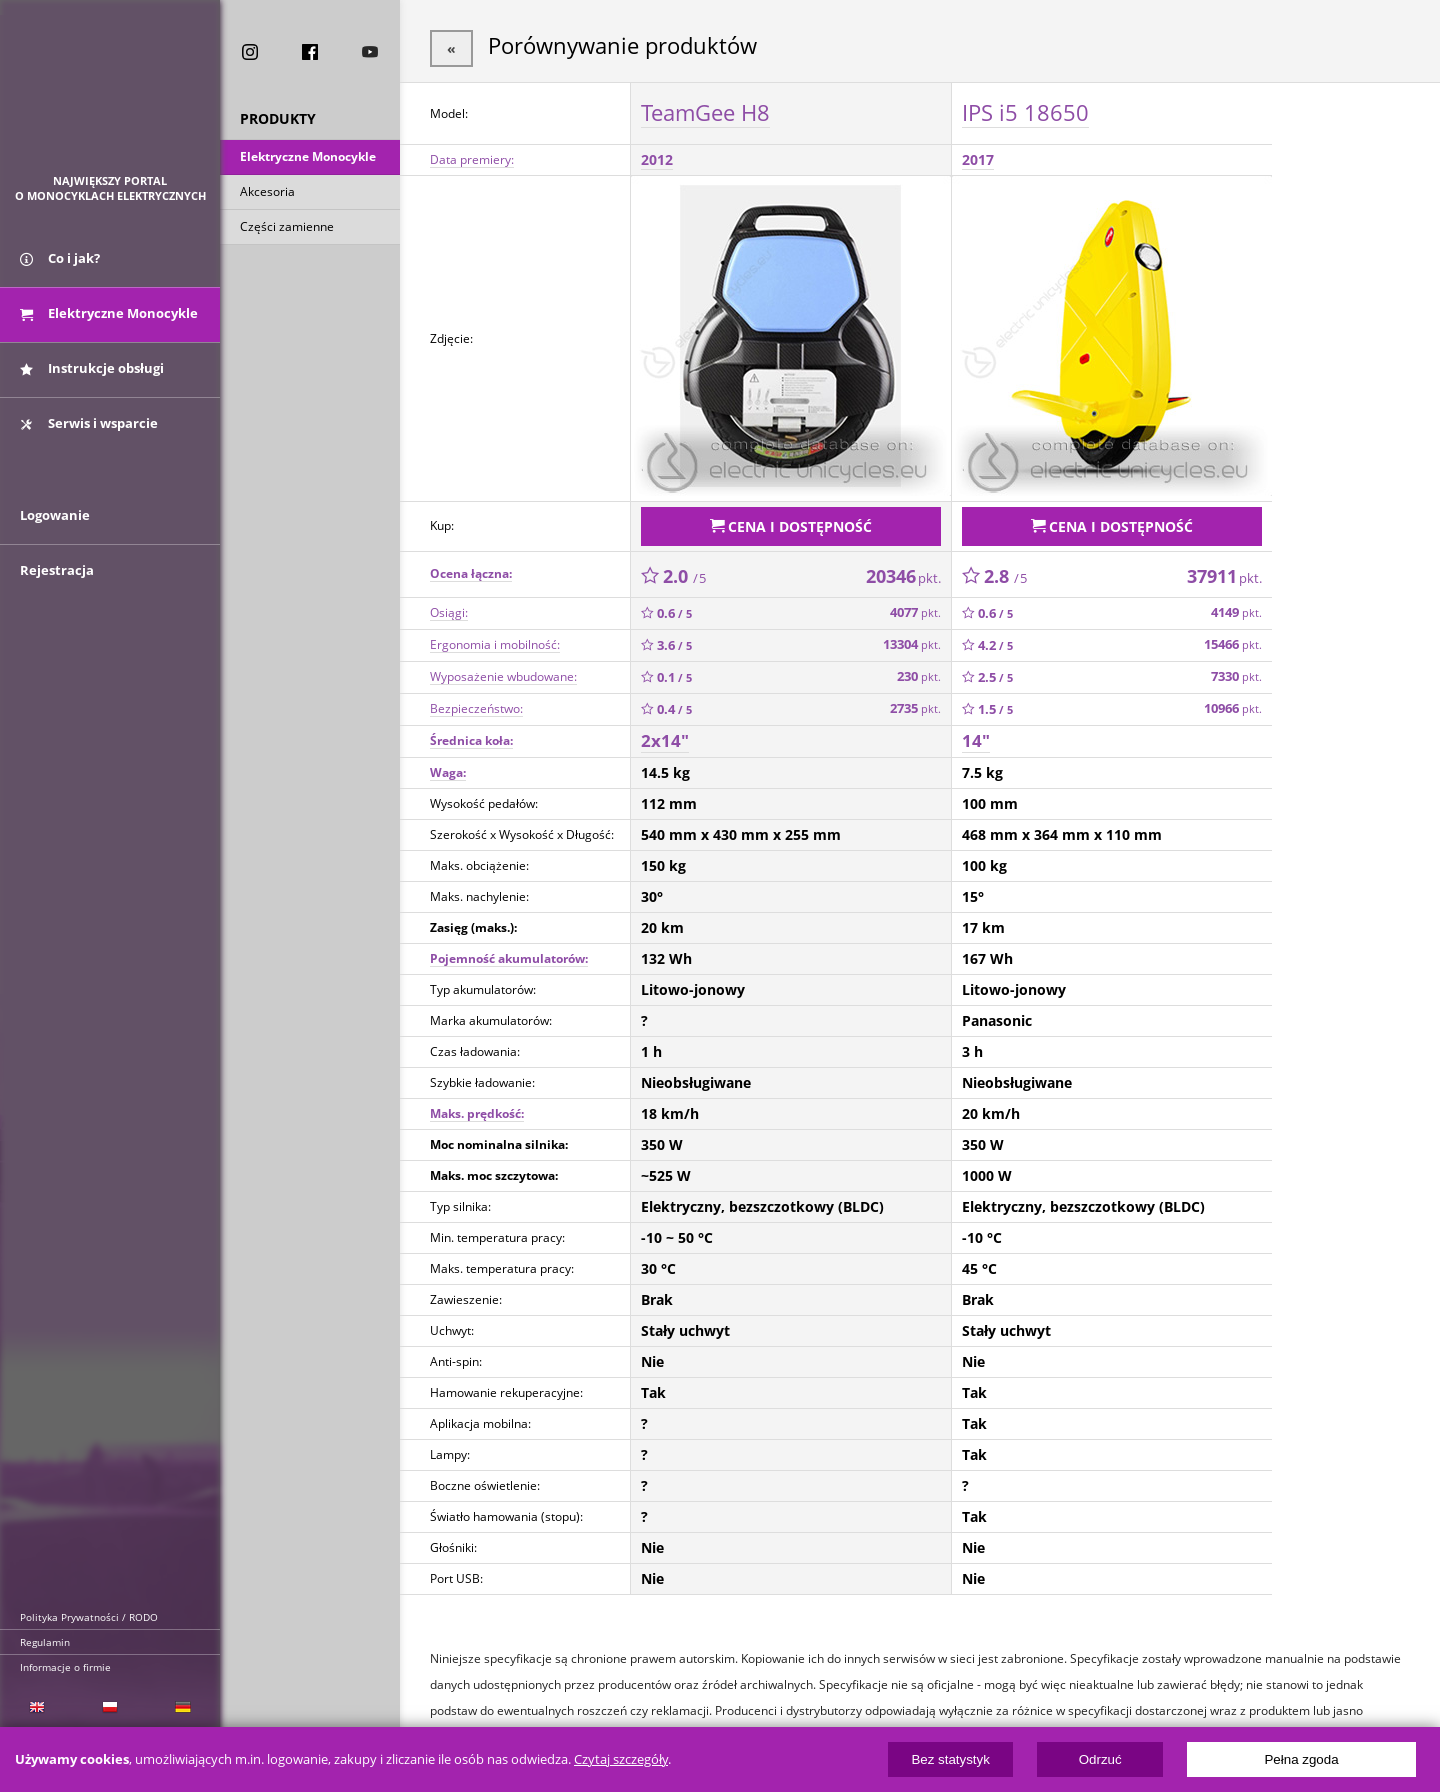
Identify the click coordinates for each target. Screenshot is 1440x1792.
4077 (915, 605)
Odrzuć (1100, 1759)
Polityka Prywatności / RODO (89, 1617)
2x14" (665, 733)
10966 (1233, 701)
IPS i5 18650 (1025, 109)
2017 (978, 156)
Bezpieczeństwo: (476, 701)
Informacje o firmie (65, 1667)
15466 (1233, 637)
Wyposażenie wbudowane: (503, 669)
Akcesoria (267, 193)
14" (976, 733)
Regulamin (45, 1642)
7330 (1236, 669)
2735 (915, 701)
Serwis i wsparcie (89, 433)
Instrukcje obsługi (92, 378)
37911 (1224, 569)
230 (919, 669)
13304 (912, 637)
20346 (903, 569)
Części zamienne (287, 228)
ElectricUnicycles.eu (110, 96)
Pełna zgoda (1301, 1759)
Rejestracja (57, 592)
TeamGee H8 (705, 109)
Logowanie (55, 537)
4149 (1236, 605)
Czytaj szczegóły (621, 1759)
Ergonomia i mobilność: (495, 637)
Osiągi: (449, 605)
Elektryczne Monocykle (308, 158)
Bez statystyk (950, 1759)
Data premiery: (472, 156)
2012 (657, 156)
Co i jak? (60, 268)
